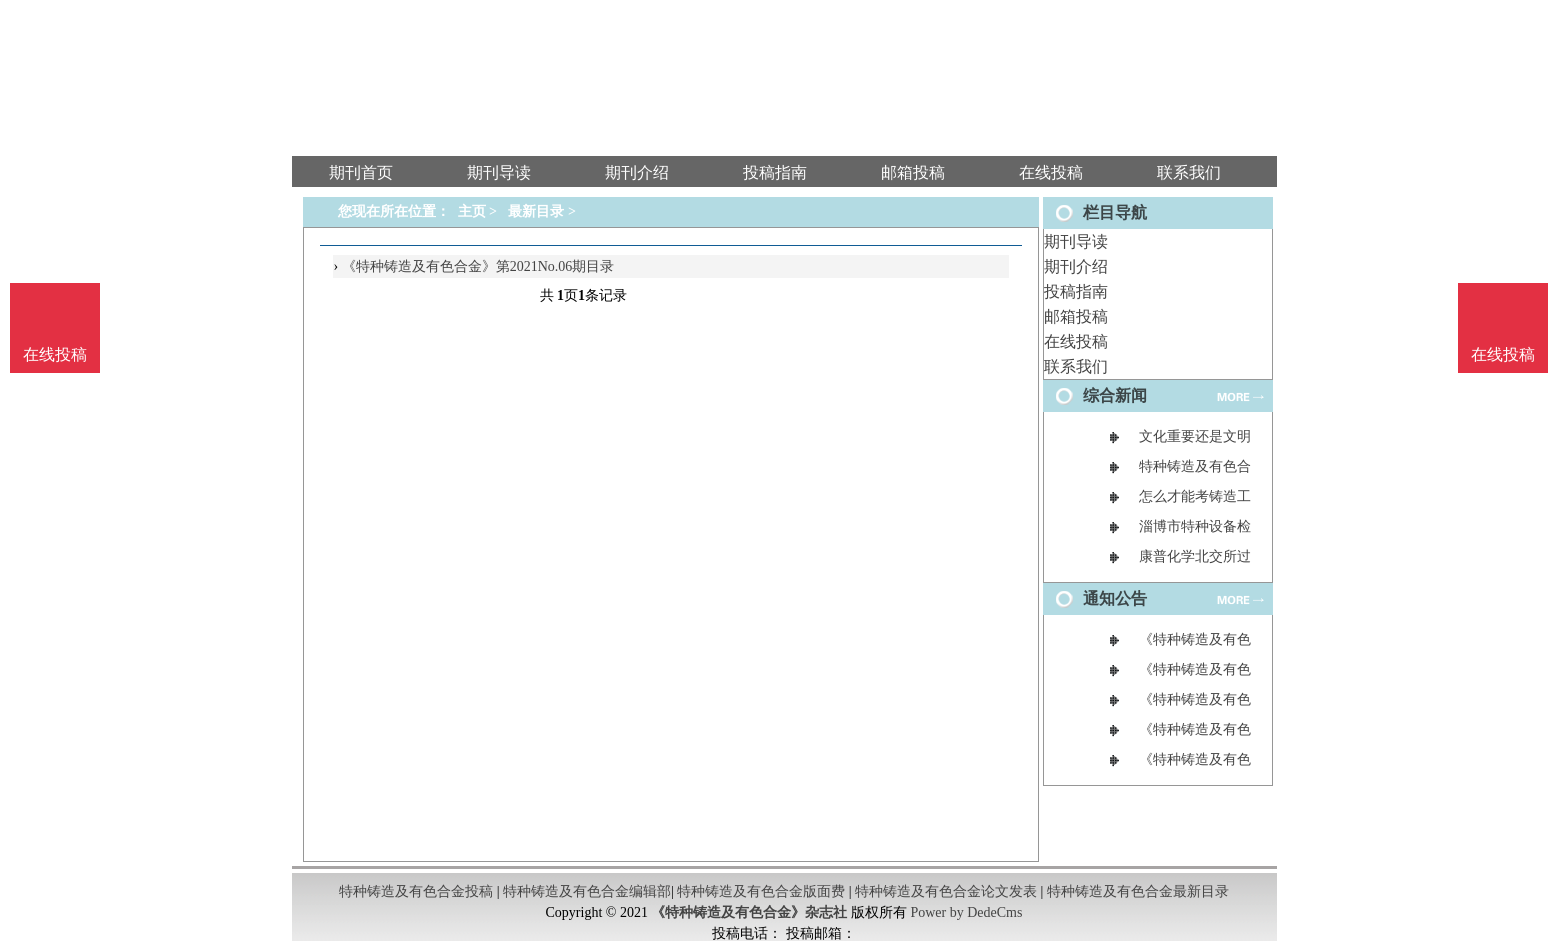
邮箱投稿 (1076, 316)
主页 (472, 211)
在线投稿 (1076, 341)
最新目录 (536, 211)
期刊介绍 (1076, 266)
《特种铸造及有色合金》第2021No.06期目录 (478, 266)
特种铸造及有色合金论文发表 (946, 891)
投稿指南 (1076, 291)
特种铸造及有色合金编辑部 (587, 891)
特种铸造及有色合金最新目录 (1138, 891)
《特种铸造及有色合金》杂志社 (749, 912)
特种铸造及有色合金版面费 (761, 891)
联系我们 (1076, 366)
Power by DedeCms (966, 912)
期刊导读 (1076, 241)
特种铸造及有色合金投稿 (416, 891)
